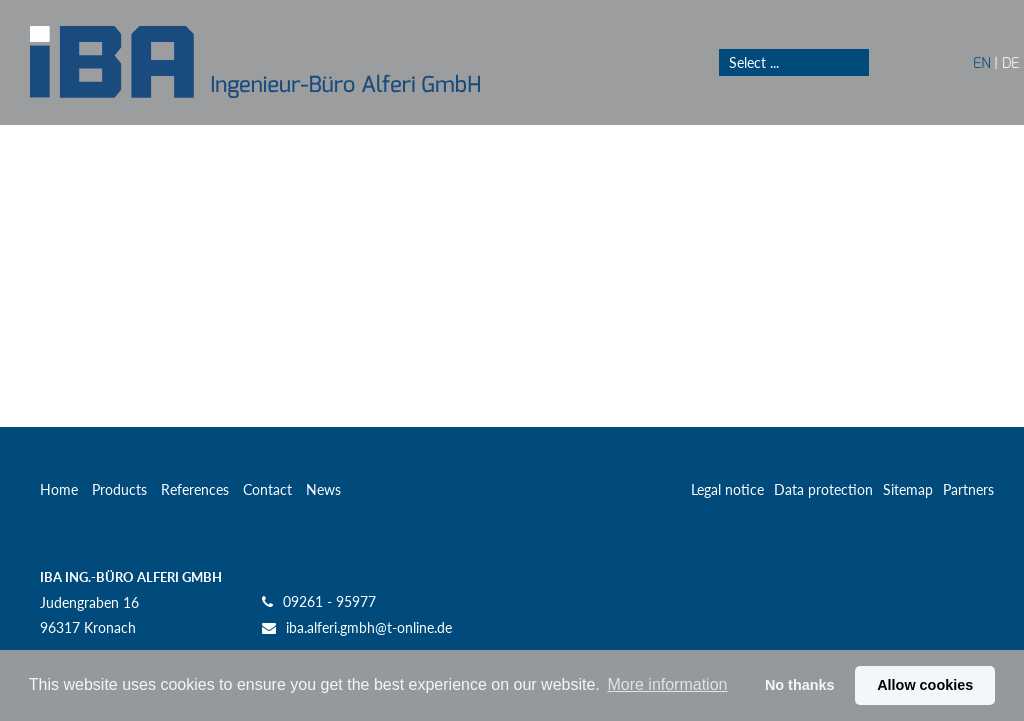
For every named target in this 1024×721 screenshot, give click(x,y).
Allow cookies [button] (925, 685)
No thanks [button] (800, 685)
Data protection (823, 489)
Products (119, 489)
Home (59, 489)
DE (1010, 62)
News (323, 489)
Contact (267, 489)
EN (981, 62)
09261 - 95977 (329, 601)
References (195, 489)
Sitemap (908, 489)
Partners (968, 489)
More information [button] (667, 684)
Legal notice (727, 489)
